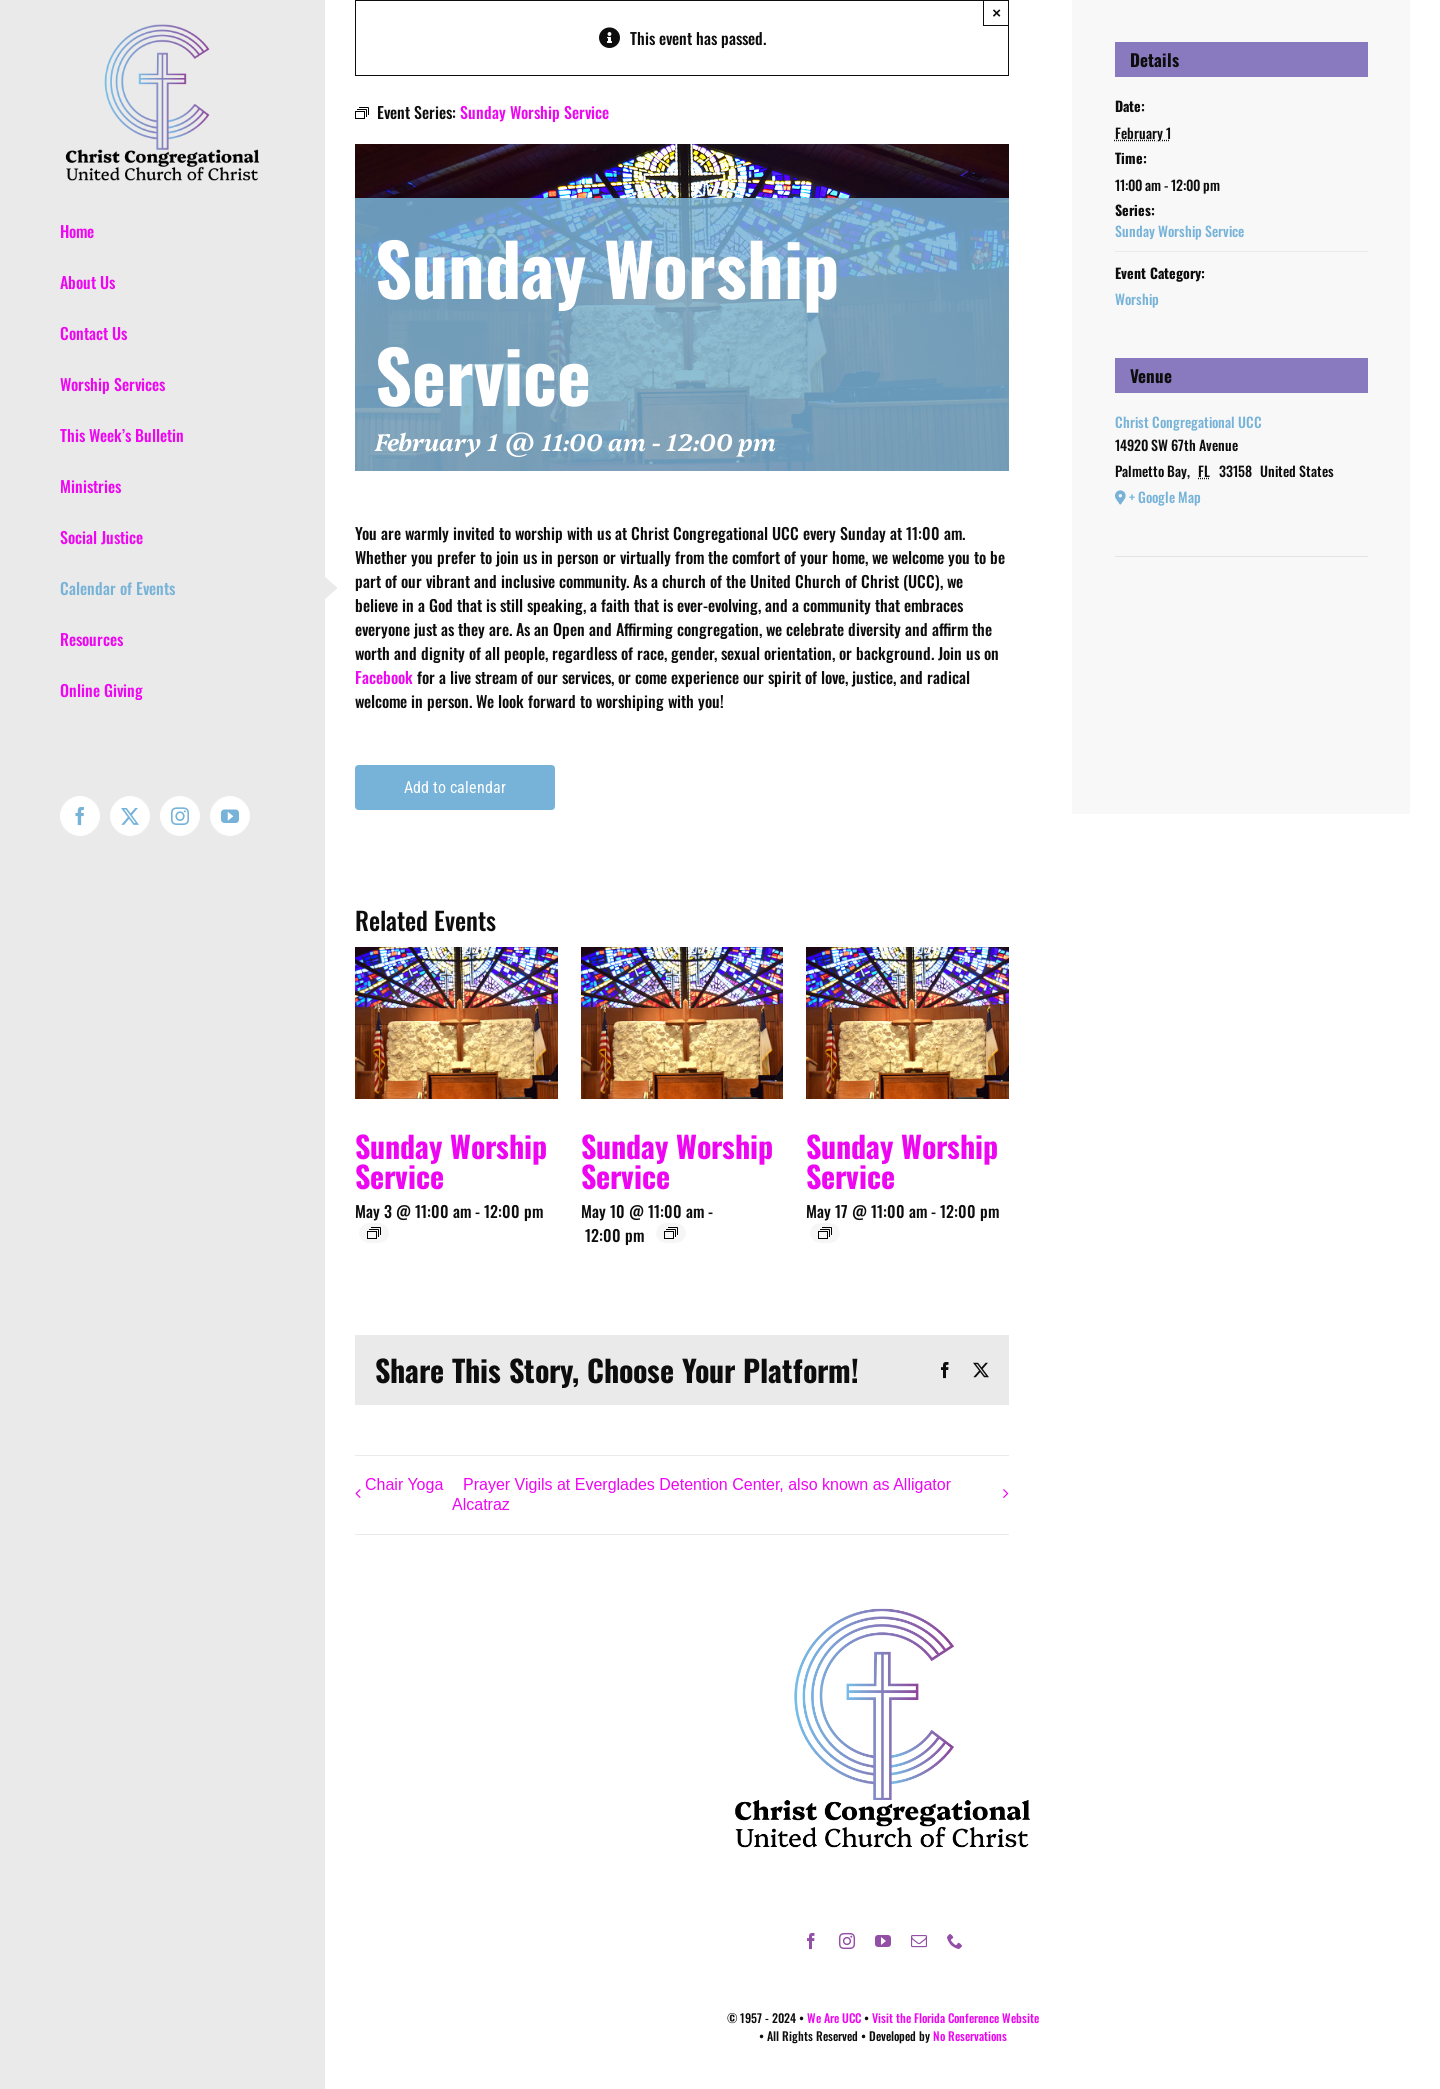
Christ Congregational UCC (1188, 421)
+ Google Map (1165, 496)
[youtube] (883, 1941)
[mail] (919, 1941)
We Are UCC (834, 2017)
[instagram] (847, 1941)
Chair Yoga (404, 1484)
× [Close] (996, 12)
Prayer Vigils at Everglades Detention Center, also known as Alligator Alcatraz (701, 1495)
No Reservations (970, 2035)
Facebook (384, 677)
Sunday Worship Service (451, 1160)
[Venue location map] (1241, 617)
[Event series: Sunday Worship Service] (374, 1233)
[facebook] (811, 1941)
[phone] (955, 1941)
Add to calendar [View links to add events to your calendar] (455, 787)
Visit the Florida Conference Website (955, 2017)
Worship (1137, 298)
